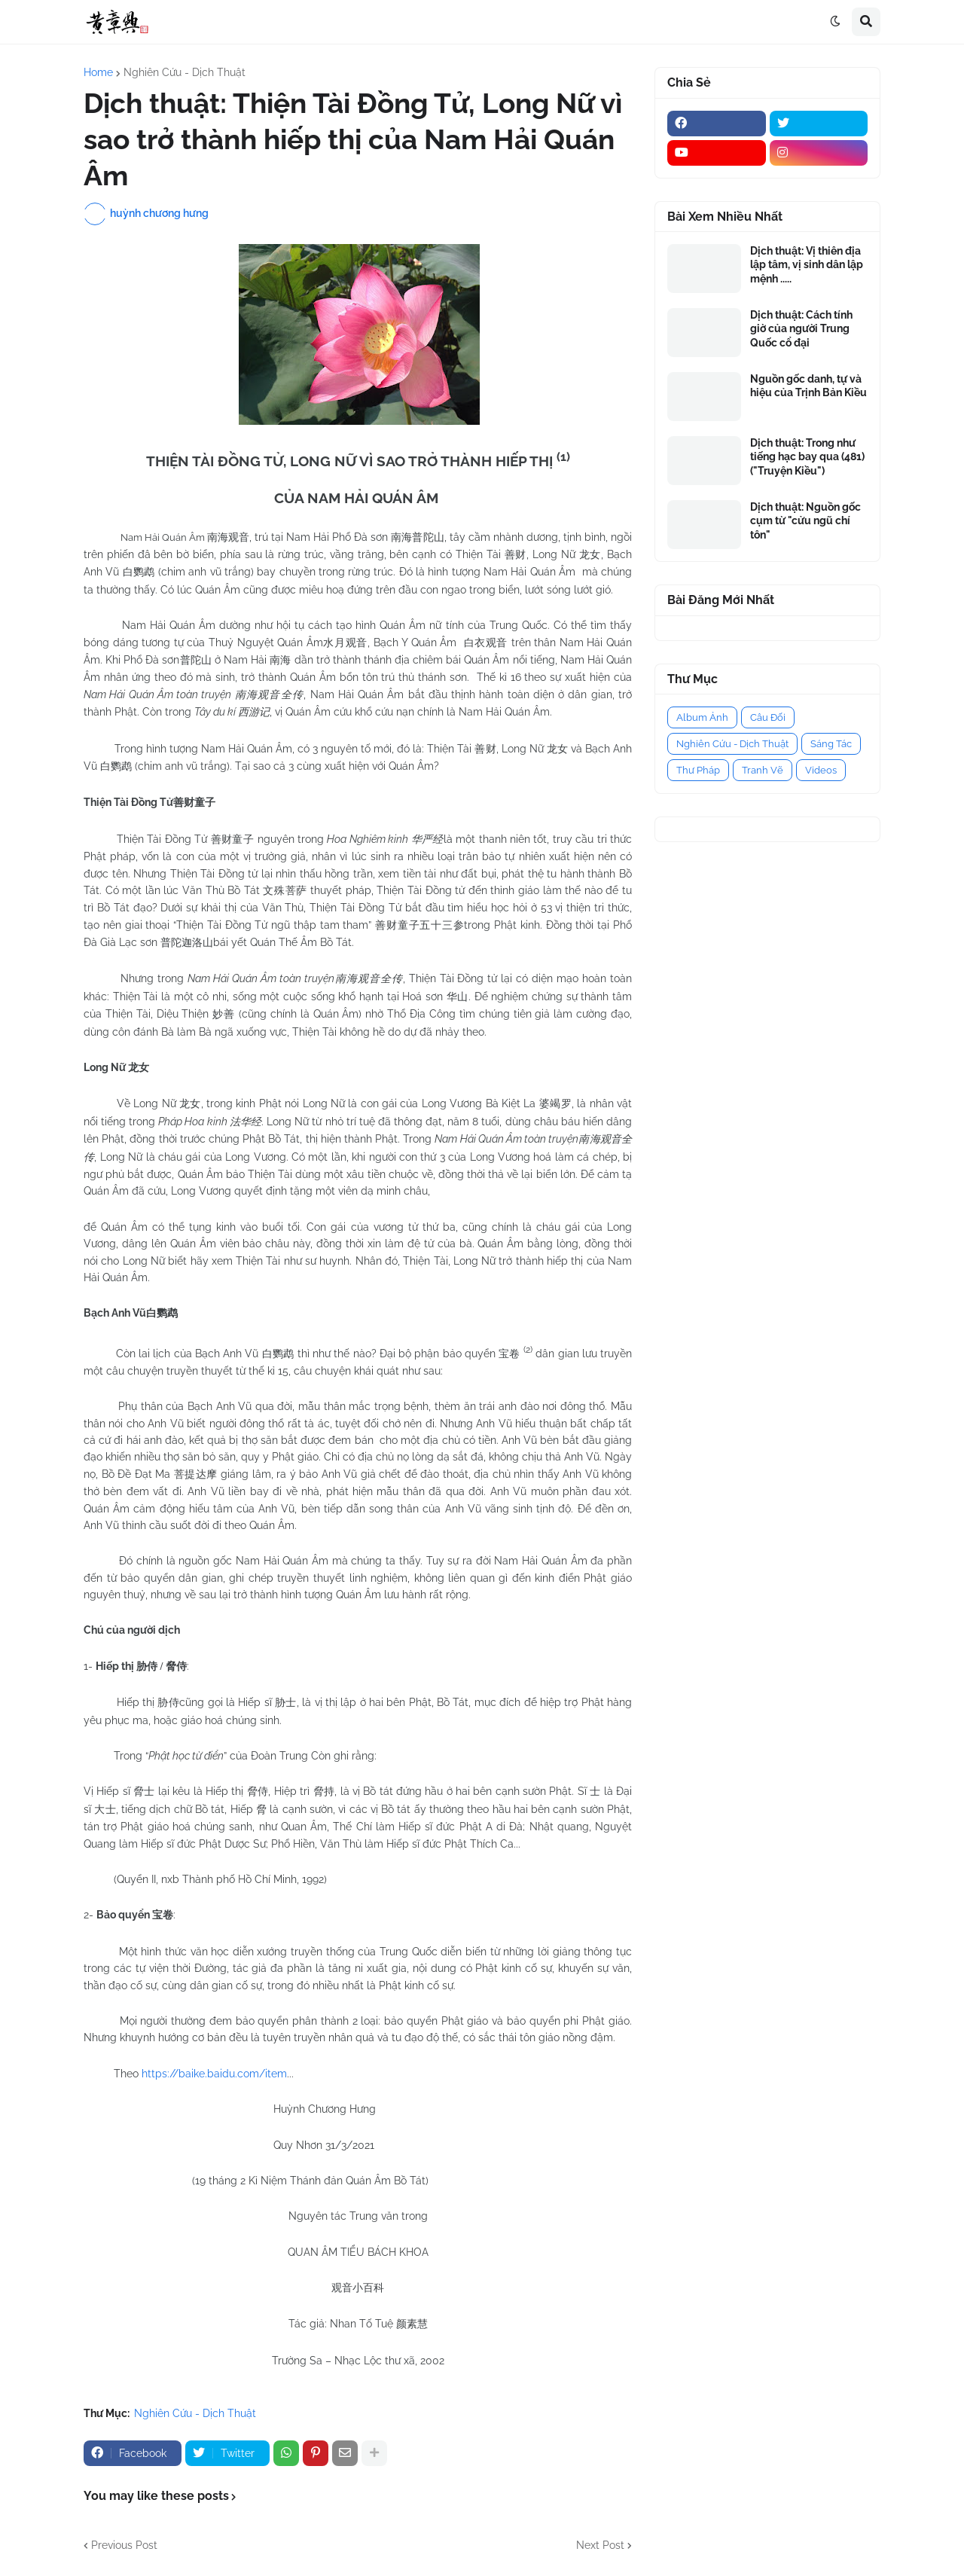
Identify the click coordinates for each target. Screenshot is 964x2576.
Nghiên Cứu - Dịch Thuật (185, 72)
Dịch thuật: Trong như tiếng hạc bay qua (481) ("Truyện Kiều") (807, 456)
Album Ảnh (702, 717)
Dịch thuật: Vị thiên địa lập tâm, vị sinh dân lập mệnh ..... (806, 264)
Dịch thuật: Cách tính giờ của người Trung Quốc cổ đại (801, 328)
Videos (821, 770)
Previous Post (124, 2545)
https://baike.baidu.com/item (214, 2074)
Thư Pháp (698, 770)
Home (98, 72)
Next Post (600, 2545)
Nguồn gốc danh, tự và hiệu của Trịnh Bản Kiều (808, 385)
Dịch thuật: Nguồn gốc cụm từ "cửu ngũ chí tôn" (805, 520)
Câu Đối (768, 717)
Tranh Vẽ (762, 770)
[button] (835, 22)
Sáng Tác (831, 743)
